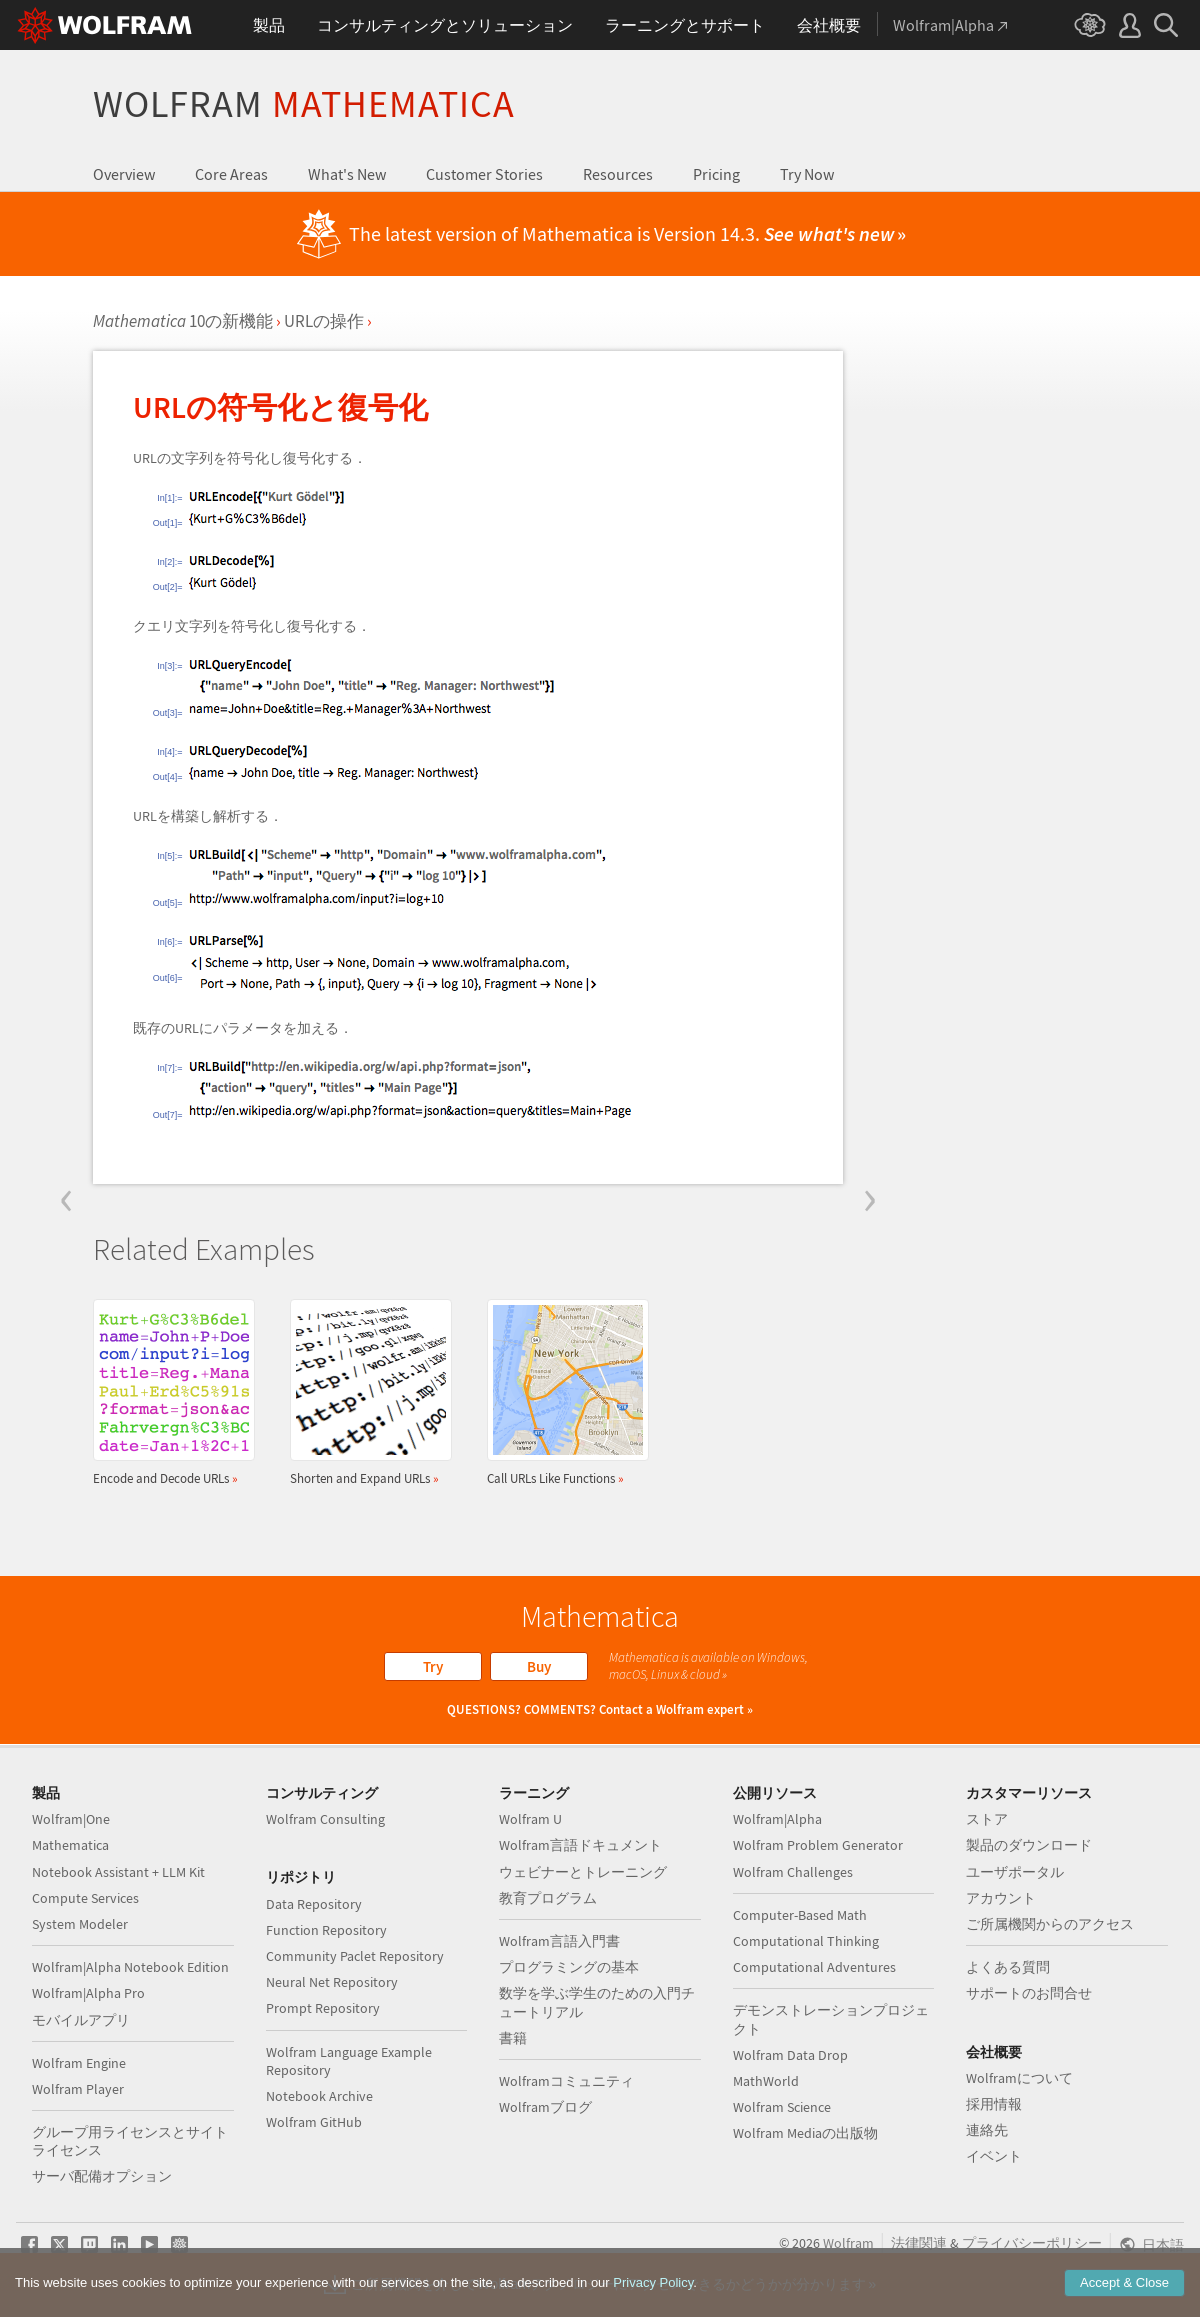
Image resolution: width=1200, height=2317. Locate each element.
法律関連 (919, 2243)
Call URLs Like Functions (562, 1392)
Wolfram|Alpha (777, 1819)
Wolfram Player (78, 2089)
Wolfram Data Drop (790, 2055)
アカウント (1001, 1898)
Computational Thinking (806, 1941)
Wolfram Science (782, 2107)
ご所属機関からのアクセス (1050, 1924)
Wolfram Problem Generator (818, 1845)
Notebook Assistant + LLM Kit (118, 1872)
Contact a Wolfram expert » (676, 1709)
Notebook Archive (319, 2096)
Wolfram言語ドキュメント (580, 1845)
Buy (539, 1666)
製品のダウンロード (1029, 1845)
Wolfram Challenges (793, 1872)
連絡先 (987, 2130)
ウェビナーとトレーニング (583, 1872)
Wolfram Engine (79, 2063)
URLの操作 (324, 321)
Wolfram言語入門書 (559, 1941)
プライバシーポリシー (1032, 2243)
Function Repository (326, 1930)
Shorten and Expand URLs (365, 1392)
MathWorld (766, 2081)
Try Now (807, 174)
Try (433, 1666)
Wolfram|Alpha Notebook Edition (130, 1967)
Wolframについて (1019, 2078)
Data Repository (314, 1904)
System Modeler (80, 1924)
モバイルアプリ (81, 2020)
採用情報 (994, 2104)
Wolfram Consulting (325, 1819)
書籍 (513, 2038)
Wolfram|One (71, 1819)
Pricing (716, 174)
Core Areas (231, 174)
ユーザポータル (1015, 1872)
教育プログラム (548, 1898)
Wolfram (304, 103)
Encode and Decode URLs (168, 1392)
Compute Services (85, 1898)
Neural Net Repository (332, 1982)
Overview (124, 174)
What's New (347, 174)
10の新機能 (183, 321)
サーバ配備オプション (102, 2176)
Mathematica (70, 1845)
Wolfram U (530, 1819)
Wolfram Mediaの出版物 (805, 2133)
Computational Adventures (814, 1967)
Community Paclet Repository (355, 1956)
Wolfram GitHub (314, 2122)
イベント (994, 2156)
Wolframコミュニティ (566, 2081)
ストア (987, 1819)
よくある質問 (1008, 1967)
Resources (618, 174)
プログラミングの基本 (569, 1967)
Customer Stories (484, 174)
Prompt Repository (323, 2008)
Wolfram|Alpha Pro (88, 1993)
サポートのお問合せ (1029, 1993)
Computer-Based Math (800, 1915)
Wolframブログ (545, 2107)
